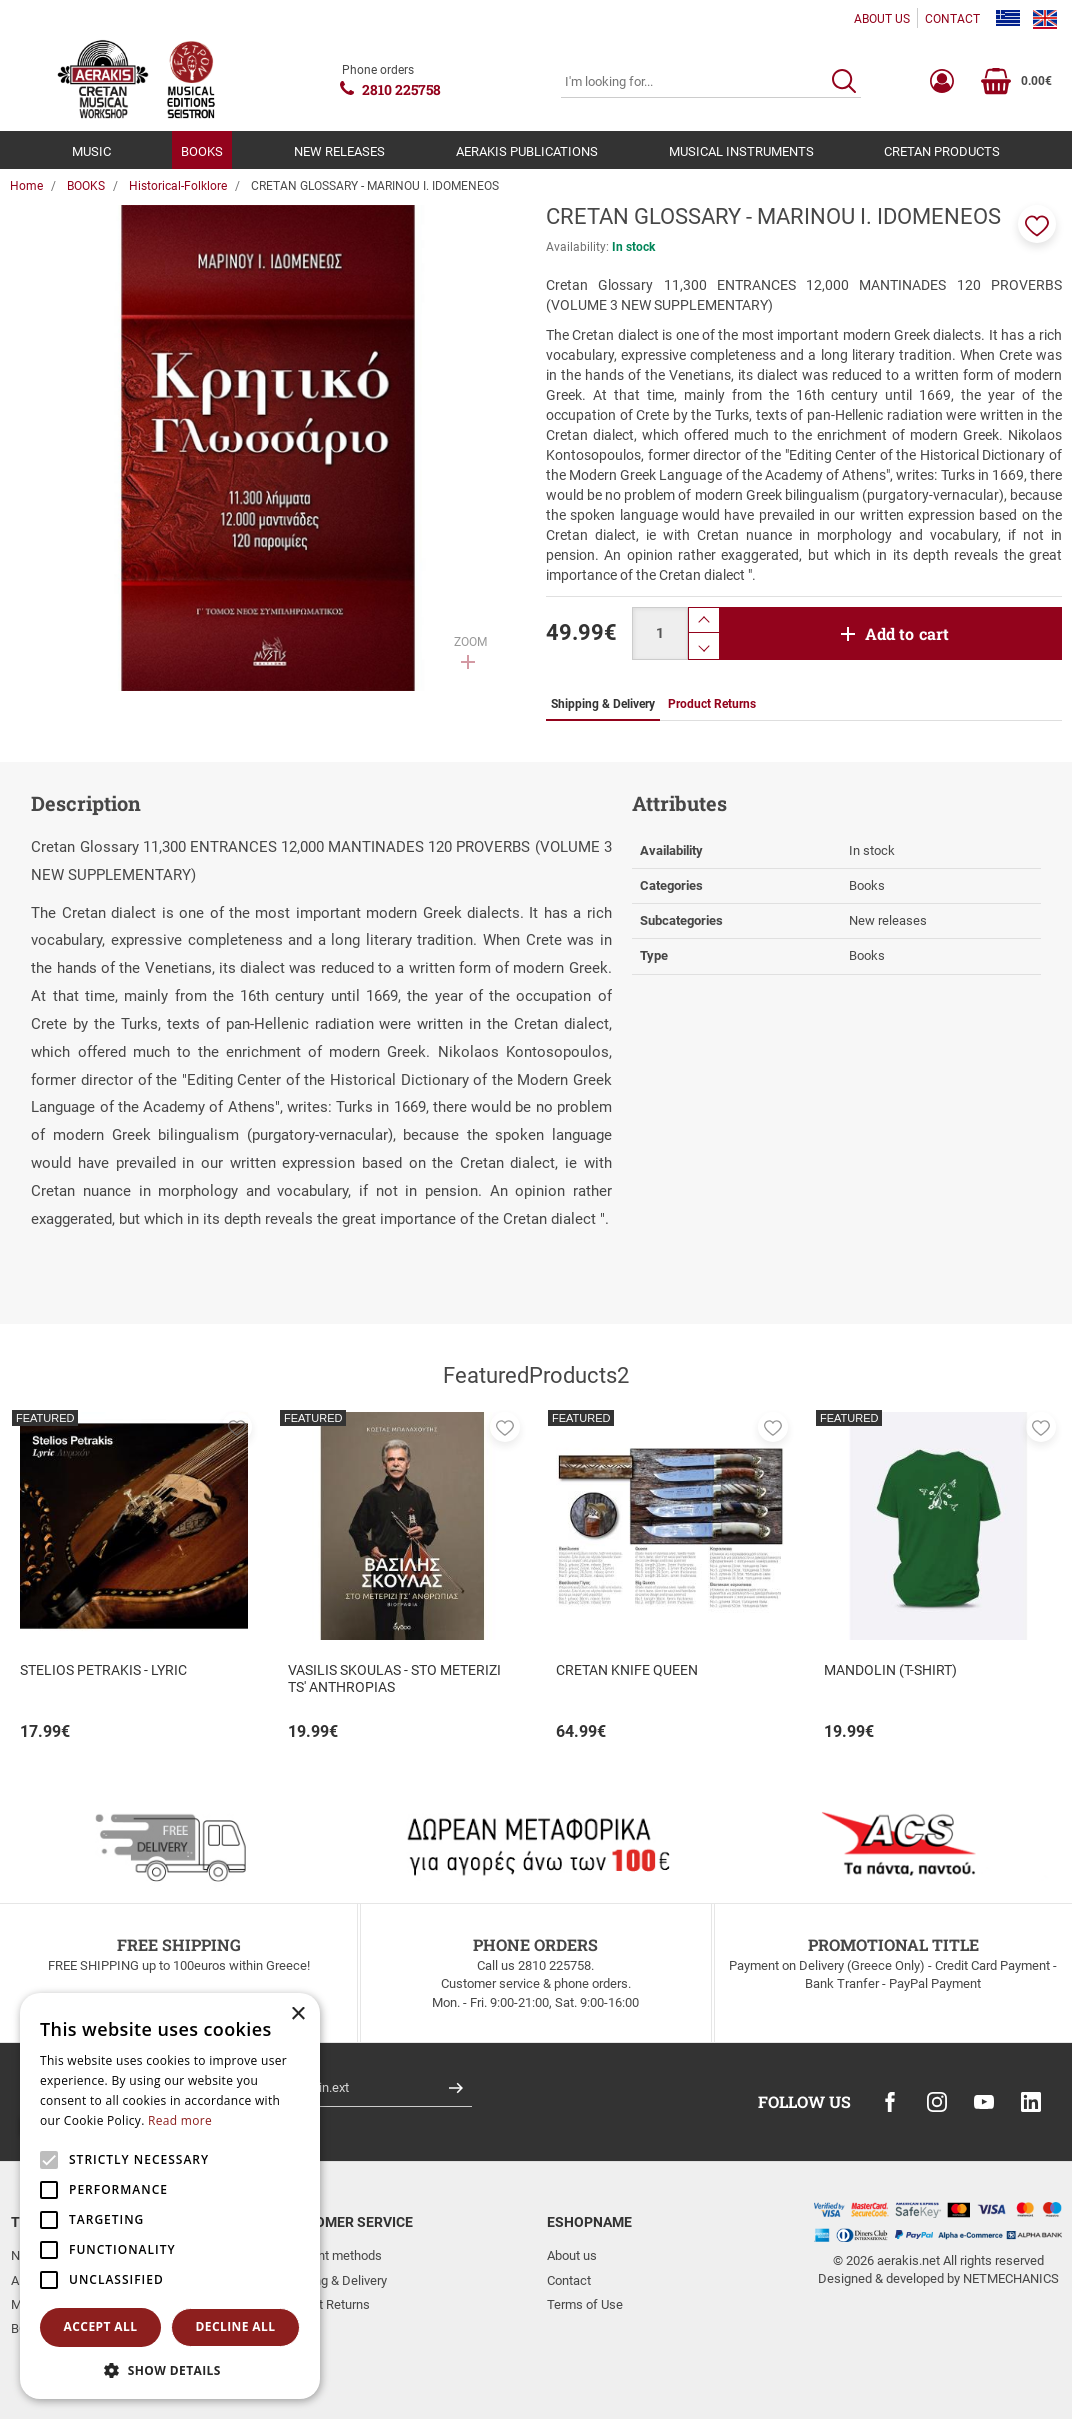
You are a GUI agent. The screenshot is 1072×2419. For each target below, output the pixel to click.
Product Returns (324, 2304)
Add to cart (907, 633)
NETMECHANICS (1011, 2278)
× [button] (297, 2014)
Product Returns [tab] (712, 704)
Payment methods (330, 2255)
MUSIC (91, 151)
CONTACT (952, 19)
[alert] (170, 2196)
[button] (1037, 224)
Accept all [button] (101, 2326)
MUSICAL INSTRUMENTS (741, 151)
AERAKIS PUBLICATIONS (527, 151)
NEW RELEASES (339, 151)
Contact (569, 2280)
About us (572, 2255)
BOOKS (202, 151)
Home (26, 186)
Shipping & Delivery (333, 2280)
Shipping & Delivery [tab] (603, 704)
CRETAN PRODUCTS (942, 151)
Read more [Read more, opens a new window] (180, 2120)
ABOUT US (882, 19)
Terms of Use (585, 2304)
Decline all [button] (236, 2326)
